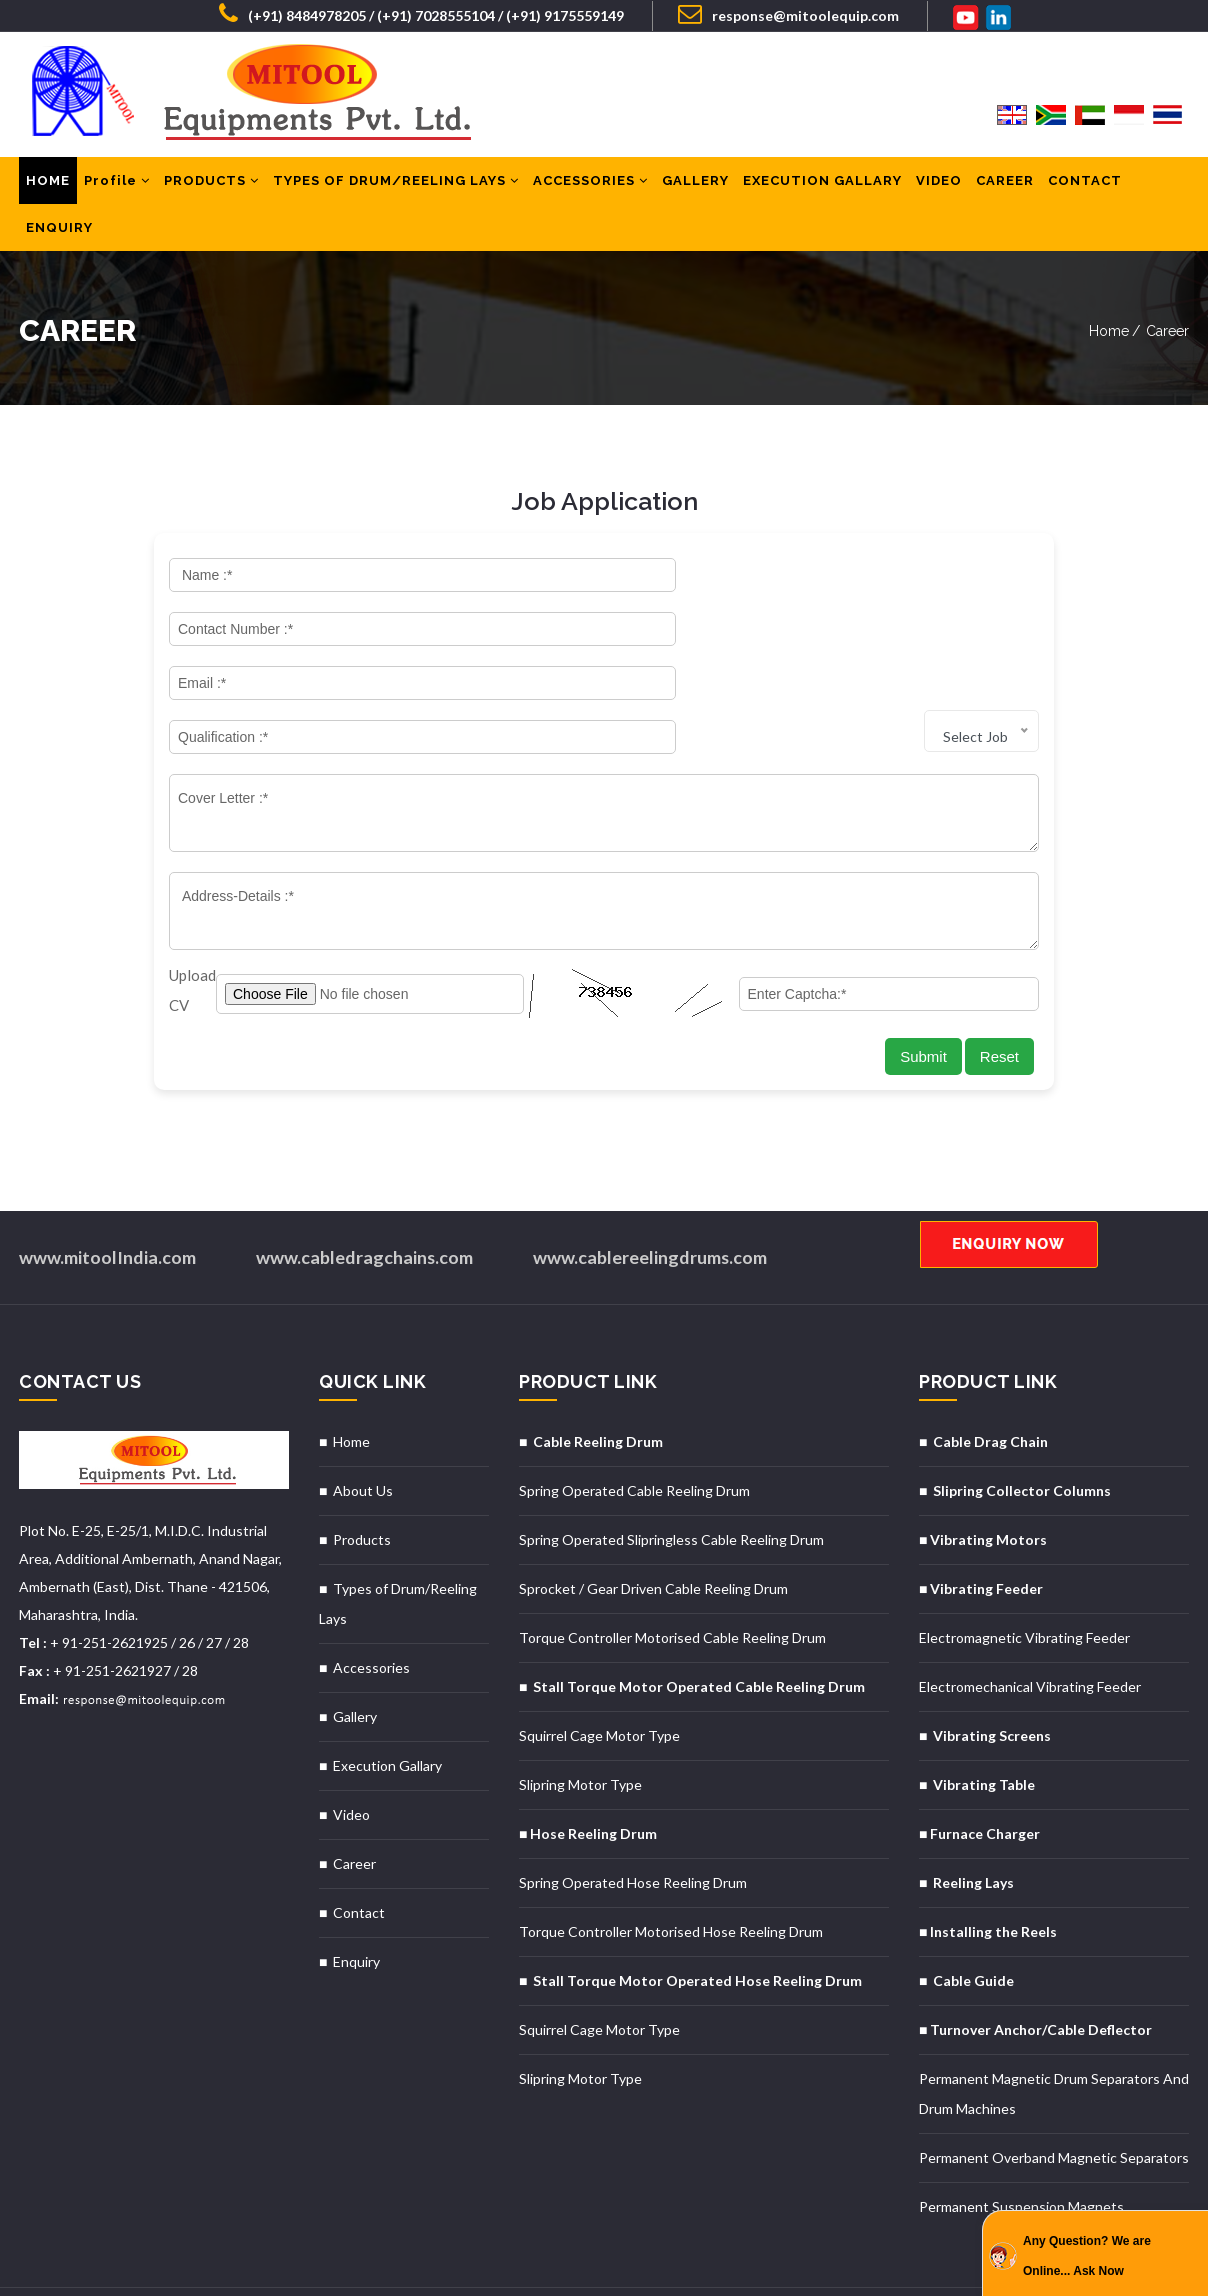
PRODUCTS (211, 180)
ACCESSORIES (590, 180)
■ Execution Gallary (380, 1699)
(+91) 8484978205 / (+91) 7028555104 (371, 15)
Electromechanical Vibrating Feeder (1030, 1620)
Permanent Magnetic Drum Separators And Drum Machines (1054, 2027)
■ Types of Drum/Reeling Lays (398, 1537)
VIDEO (939, 180)
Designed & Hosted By (84, 2259)
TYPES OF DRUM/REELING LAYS (396, 180)
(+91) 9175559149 (565, 15)
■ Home (344, 1375)
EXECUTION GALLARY (822, 180)
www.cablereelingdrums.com (651, 1191)
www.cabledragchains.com (365, 1191)
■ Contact (352, 1846)
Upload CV (192, 924)
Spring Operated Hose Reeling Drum (633, 1816)
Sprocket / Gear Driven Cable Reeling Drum (653, 1522)
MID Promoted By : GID (229, 2259)
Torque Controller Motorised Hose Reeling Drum (671, 1865)
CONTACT (1085, 180)
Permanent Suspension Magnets (1021, 2140)
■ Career (347, 1797)
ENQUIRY (59, 227)
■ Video (344, 1748)
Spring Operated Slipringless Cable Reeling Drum (671, 1473)
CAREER (1005, 180)
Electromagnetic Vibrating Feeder (1024, 1571)
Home (1109, 331)
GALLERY (695, 180)
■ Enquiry (349, 1895)
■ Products (355, 1473)
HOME (48, 180)
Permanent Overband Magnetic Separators (1054, 2091)
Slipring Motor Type (580, 1718)
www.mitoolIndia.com (107, 1191)
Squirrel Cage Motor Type (599, 1669)
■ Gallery (348, 1650)
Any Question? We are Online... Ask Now (1087, 2256)
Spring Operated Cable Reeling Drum (634, 1424)
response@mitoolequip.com (788, 13)
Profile (117, 180)
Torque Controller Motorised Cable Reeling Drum (672, 1571)
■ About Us (356, 1424)
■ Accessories (364, 1601)
